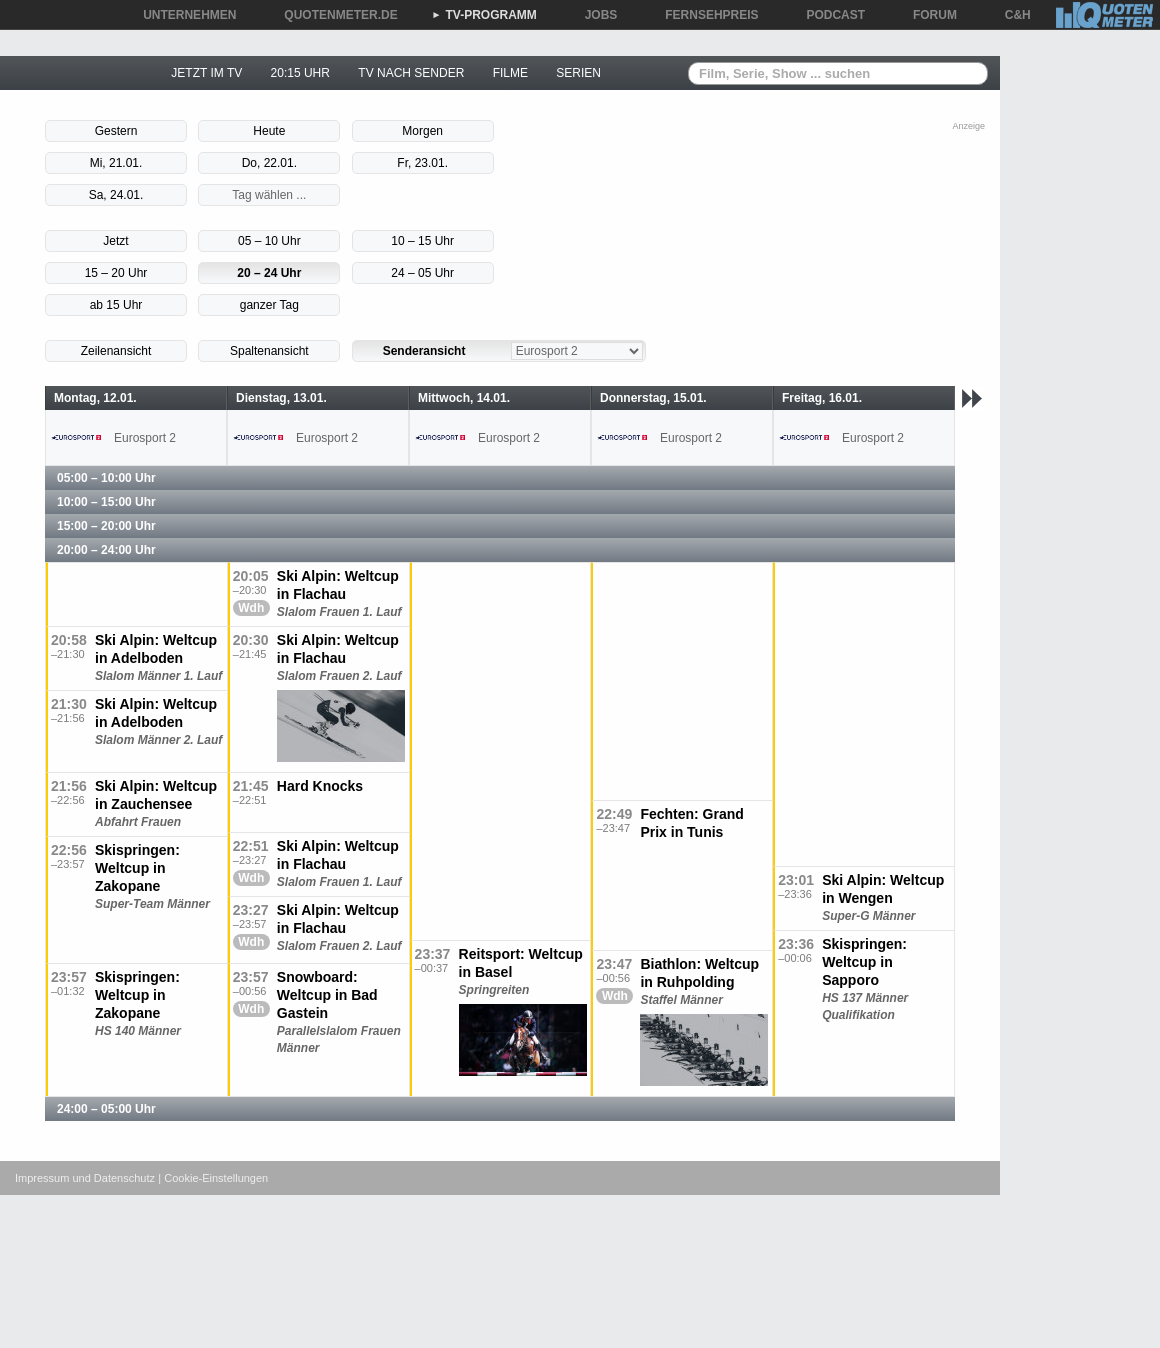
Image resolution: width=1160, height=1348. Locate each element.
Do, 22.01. (269, 163)
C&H (1011, 15)
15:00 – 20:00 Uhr (106, 526)
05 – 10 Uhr (269, 241)
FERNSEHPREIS (704, 15)
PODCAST (829, 15)
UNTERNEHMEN (182, 15)
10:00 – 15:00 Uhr (106, 502)
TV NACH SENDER (411, 73)
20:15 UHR (300, 73)
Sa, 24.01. (116, 195)
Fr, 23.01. (422, 163)
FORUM (928, 15)
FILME (510, 73)
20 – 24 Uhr (269, 273)
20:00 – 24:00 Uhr (106, 550)
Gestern (116, 131)
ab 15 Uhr (116, 305)
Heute (269, 131)
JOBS (594, 15)
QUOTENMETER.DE (333, 15)
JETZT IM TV (206, 73)
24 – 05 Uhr (422, 273)
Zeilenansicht (116, 351)
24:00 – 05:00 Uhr (106, 1109)
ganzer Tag (269, 305)
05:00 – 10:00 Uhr (106, 478)
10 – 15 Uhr (422, 241)
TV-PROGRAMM (484, 15)
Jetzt (115, 241)
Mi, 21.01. (116, 163)
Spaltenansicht (269, 351)
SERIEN (578, 73)
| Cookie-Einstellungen (213, 1178)
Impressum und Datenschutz (85, 1178)
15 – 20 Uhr (116, 273)
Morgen (422, 131)
